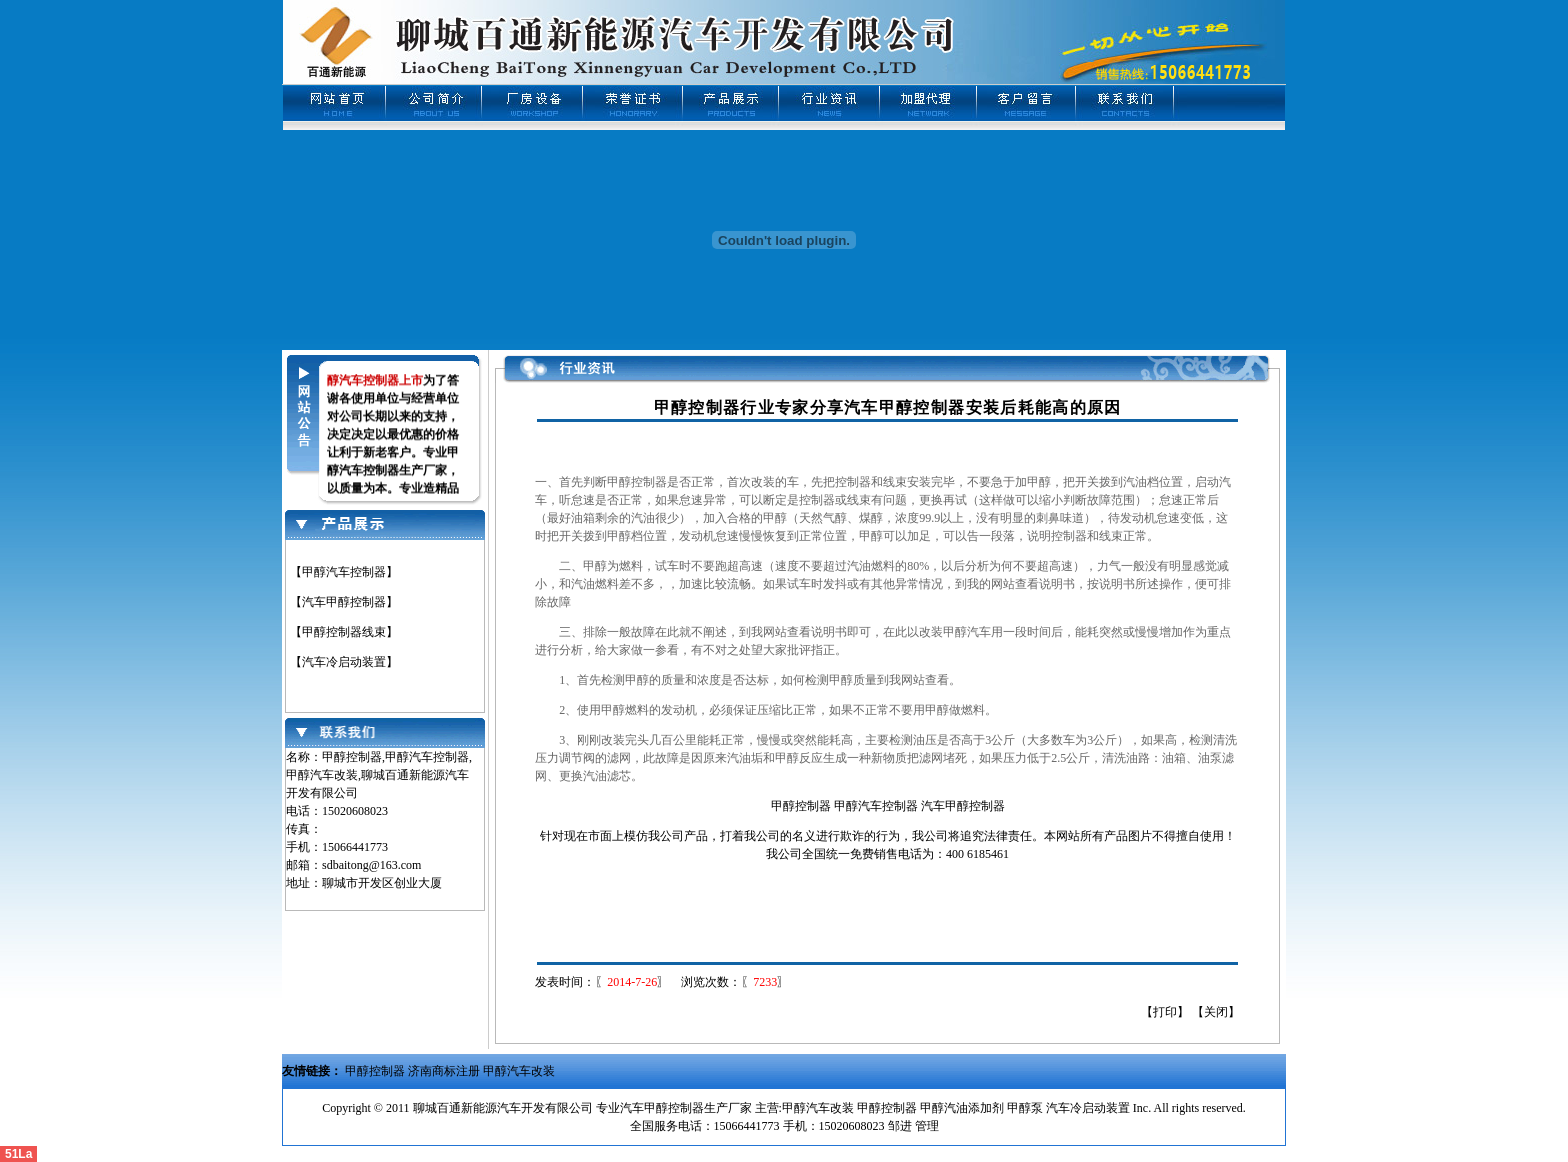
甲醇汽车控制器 (876, 806)
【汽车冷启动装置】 (344, 662)
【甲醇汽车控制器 (338, 572)
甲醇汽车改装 (519, 1071)
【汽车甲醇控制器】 (344, 602)
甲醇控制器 (801, 806)
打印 (1165, 1012)
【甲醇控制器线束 (338, 632)
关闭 (1216, 1012)
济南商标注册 (444, 1071)
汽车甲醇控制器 (963, 806)
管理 (925, 1126)
